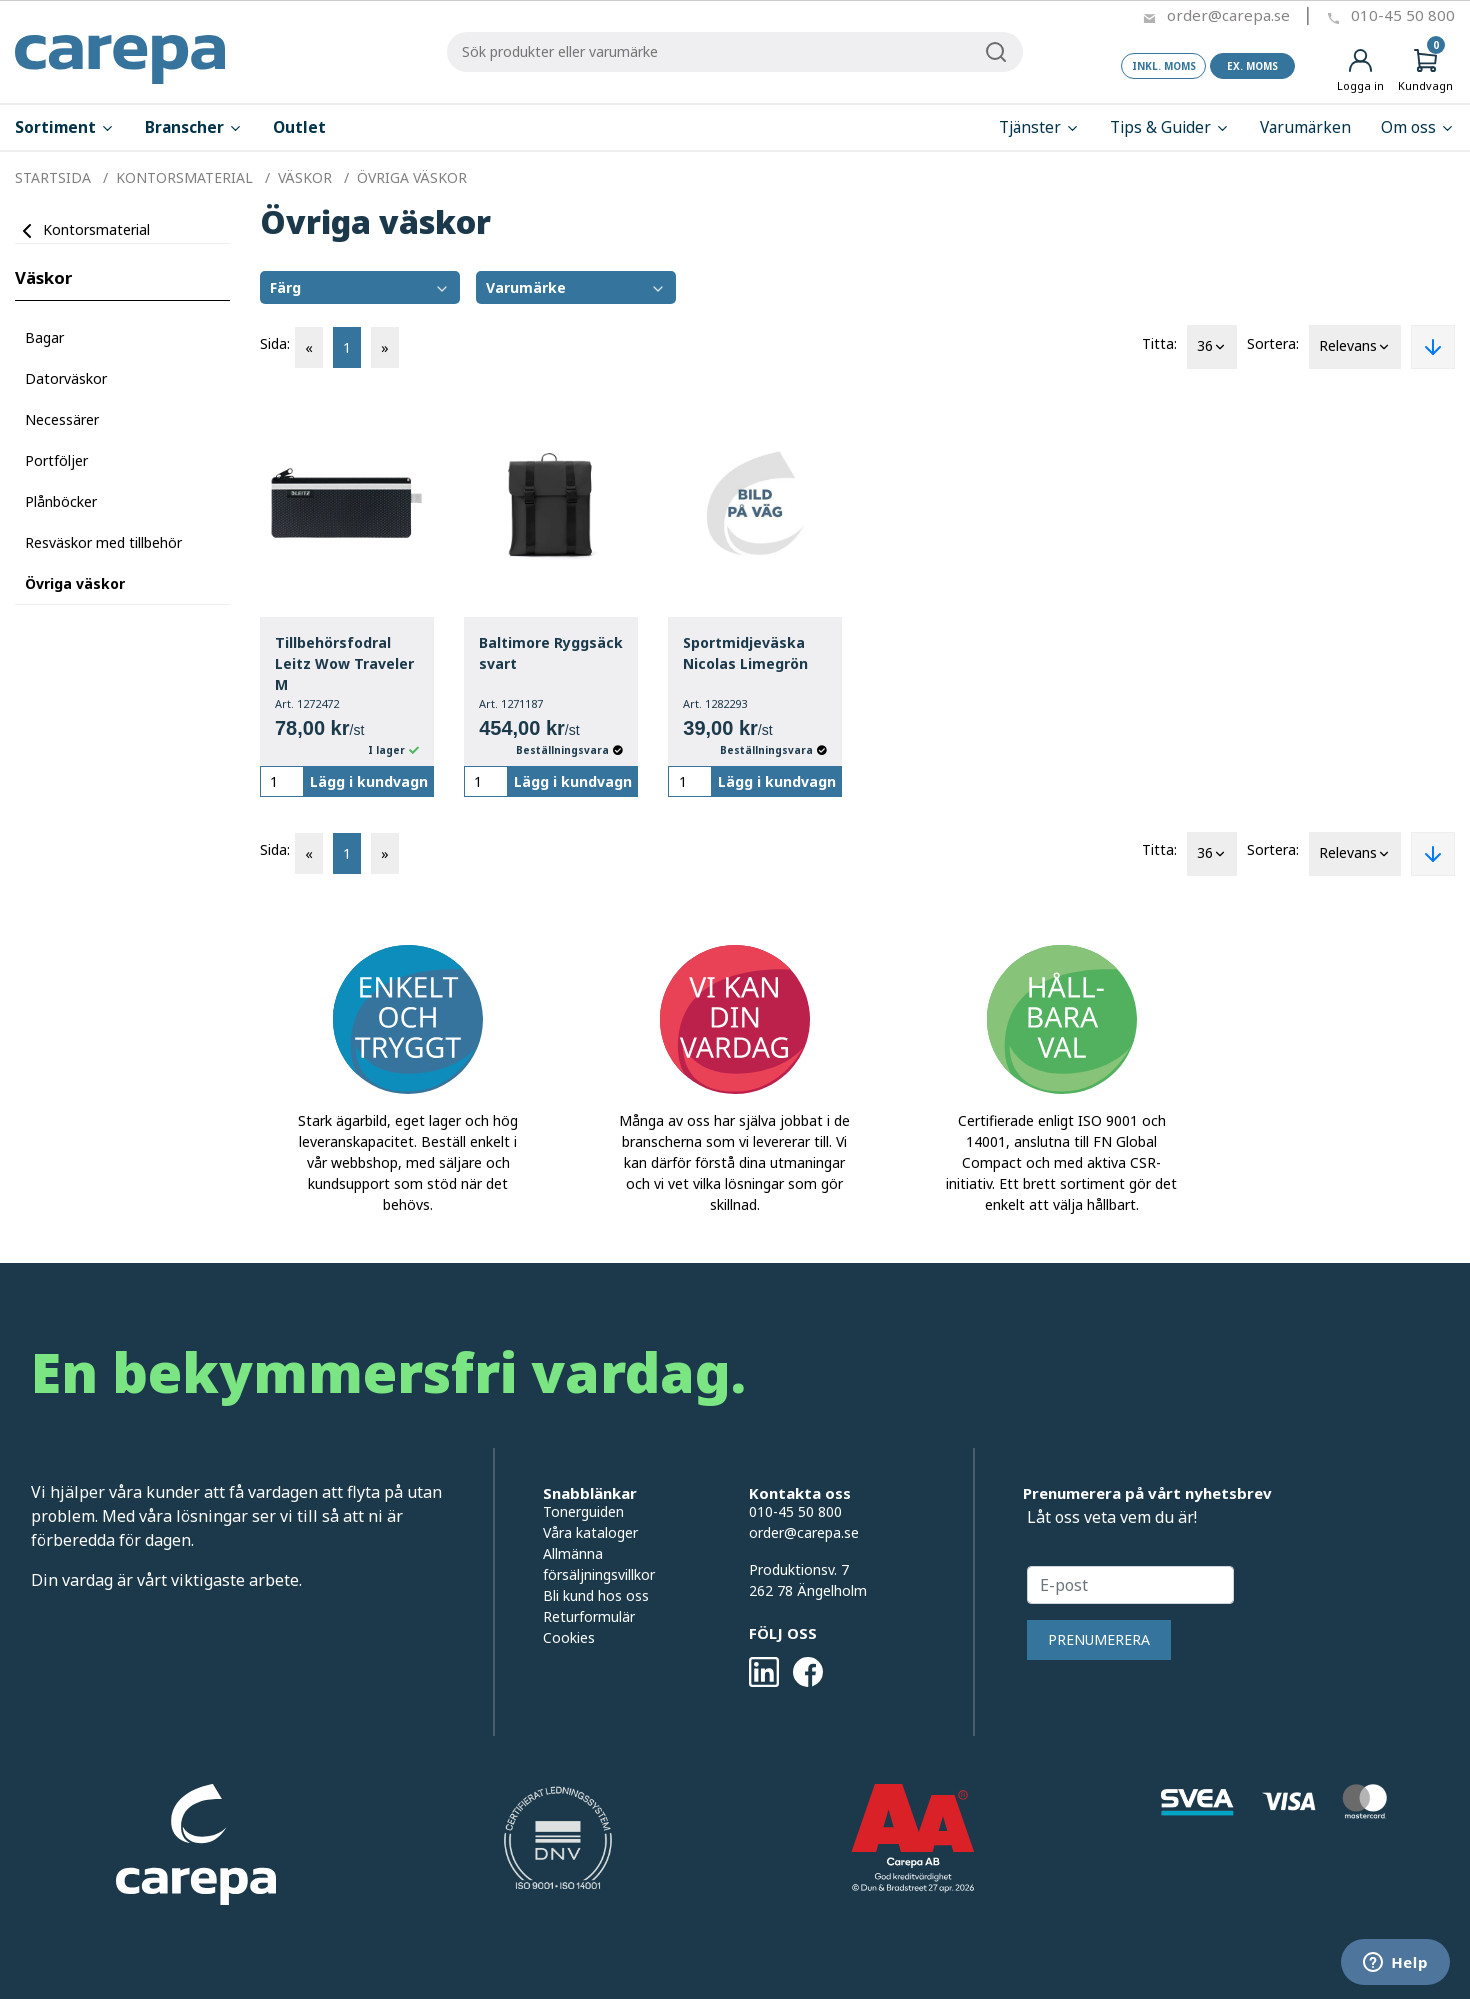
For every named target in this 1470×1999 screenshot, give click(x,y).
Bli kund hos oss (596, 1595)
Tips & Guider (1170, 127)
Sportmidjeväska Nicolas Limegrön (745, 653)
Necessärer (62, 419)
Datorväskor (66, 378)
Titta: (1159, 343)
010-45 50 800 (1403, 15)
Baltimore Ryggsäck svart (551, 653)
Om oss (1418, 127)
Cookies (569, 1637)
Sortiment (65, 127)
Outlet (299, 127)
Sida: (275, 343)
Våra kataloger (590, 1532)
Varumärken (1305, 127)
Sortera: (1273, 343)
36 (1212, 347)
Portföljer (56, 460)
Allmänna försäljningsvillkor (599, 1564)
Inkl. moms (1164, 66)
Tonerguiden (583, 1511)
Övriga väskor (75, 583)
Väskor (43, 277)
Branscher (194, 127)
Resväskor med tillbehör (103, 542)
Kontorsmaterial (96, 229)
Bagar (44, 337)
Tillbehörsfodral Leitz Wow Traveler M (344, 663)
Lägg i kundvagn (369, 781)
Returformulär (589, 1616)
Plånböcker (61, 501)
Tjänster (1039, 127)
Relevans (1355, 347)
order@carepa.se (1228, 15)
